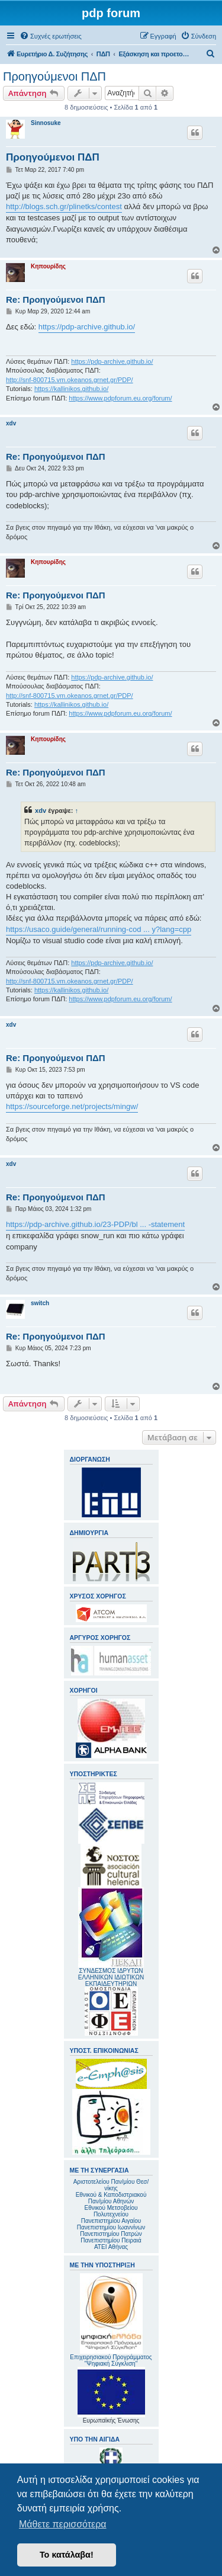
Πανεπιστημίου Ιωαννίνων (111, 2227)
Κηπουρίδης (48, 266)
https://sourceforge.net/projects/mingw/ (72, 1106)
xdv (11, 423)
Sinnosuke (46, 123)
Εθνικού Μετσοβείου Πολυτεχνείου (111, 2211)
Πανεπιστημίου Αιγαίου (111, 2221)
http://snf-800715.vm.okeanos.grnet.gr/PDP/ (69, 379)
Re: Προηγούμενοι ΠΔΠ (55, 299)
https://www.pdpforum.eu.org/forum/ (120, 398)
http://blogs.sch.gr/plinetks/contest (64, 206)
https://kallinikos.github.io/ (71, 388)
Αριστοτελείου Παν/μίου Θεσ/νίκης (111, 2184)
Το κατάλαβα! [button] (67, 2554)
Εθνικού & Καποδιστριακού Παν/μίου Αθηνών (111, 2198)
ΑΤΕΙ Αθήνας (111, 2247)
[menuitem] (51, 36)
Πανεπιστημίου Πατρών (111, 2234)
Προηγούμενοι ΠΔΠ (54, 76)
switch (40, 1303)
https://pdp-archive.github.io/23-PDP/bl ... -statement (95, 1224)
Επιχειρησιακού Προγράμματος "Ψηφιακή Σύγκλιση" (111, 2320)
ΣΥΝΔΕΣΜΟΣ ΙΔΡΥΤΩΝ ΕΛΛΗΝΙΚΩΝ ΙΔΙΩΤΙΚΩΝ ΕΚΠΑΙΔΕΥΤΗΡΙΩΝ (111, 1977)
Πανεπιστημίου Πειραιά (111, 2240)
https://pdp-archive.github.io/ (86, 326)
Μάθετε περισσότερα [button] (63, 2524)
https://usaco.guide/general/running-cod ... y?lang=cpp (98, 929)
